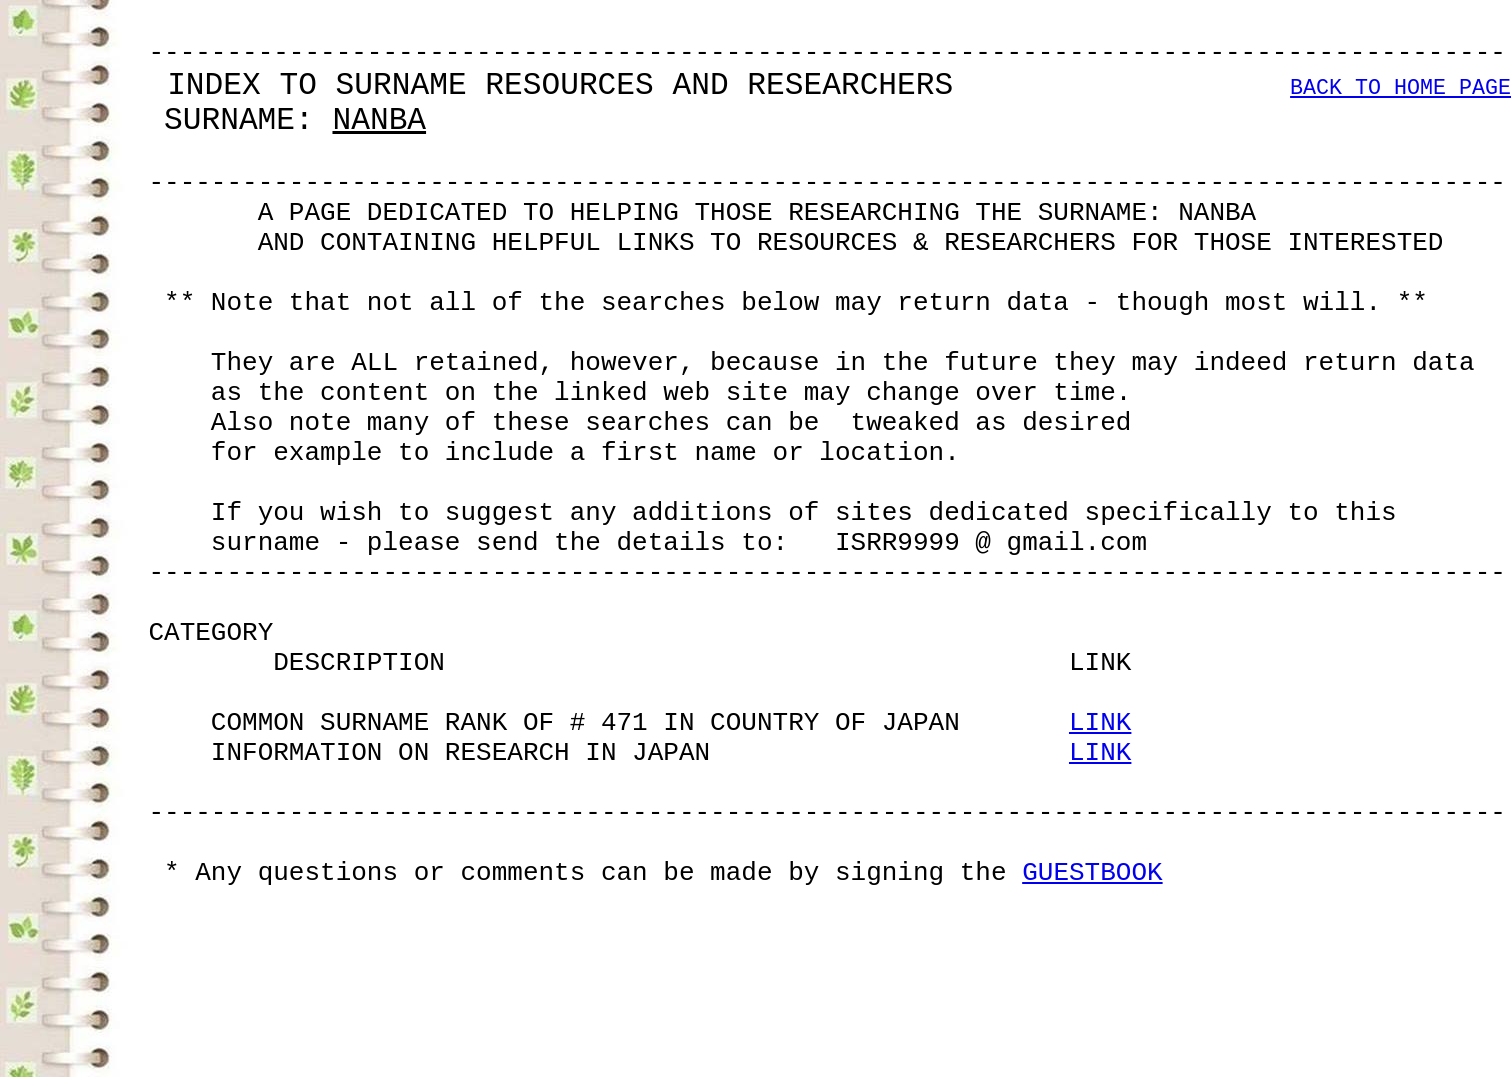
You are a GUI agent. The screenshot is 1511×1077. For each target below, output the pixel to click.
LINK (1100, 866)
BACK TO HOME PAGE (1400, 104)
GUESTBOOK (1092, 1046)
